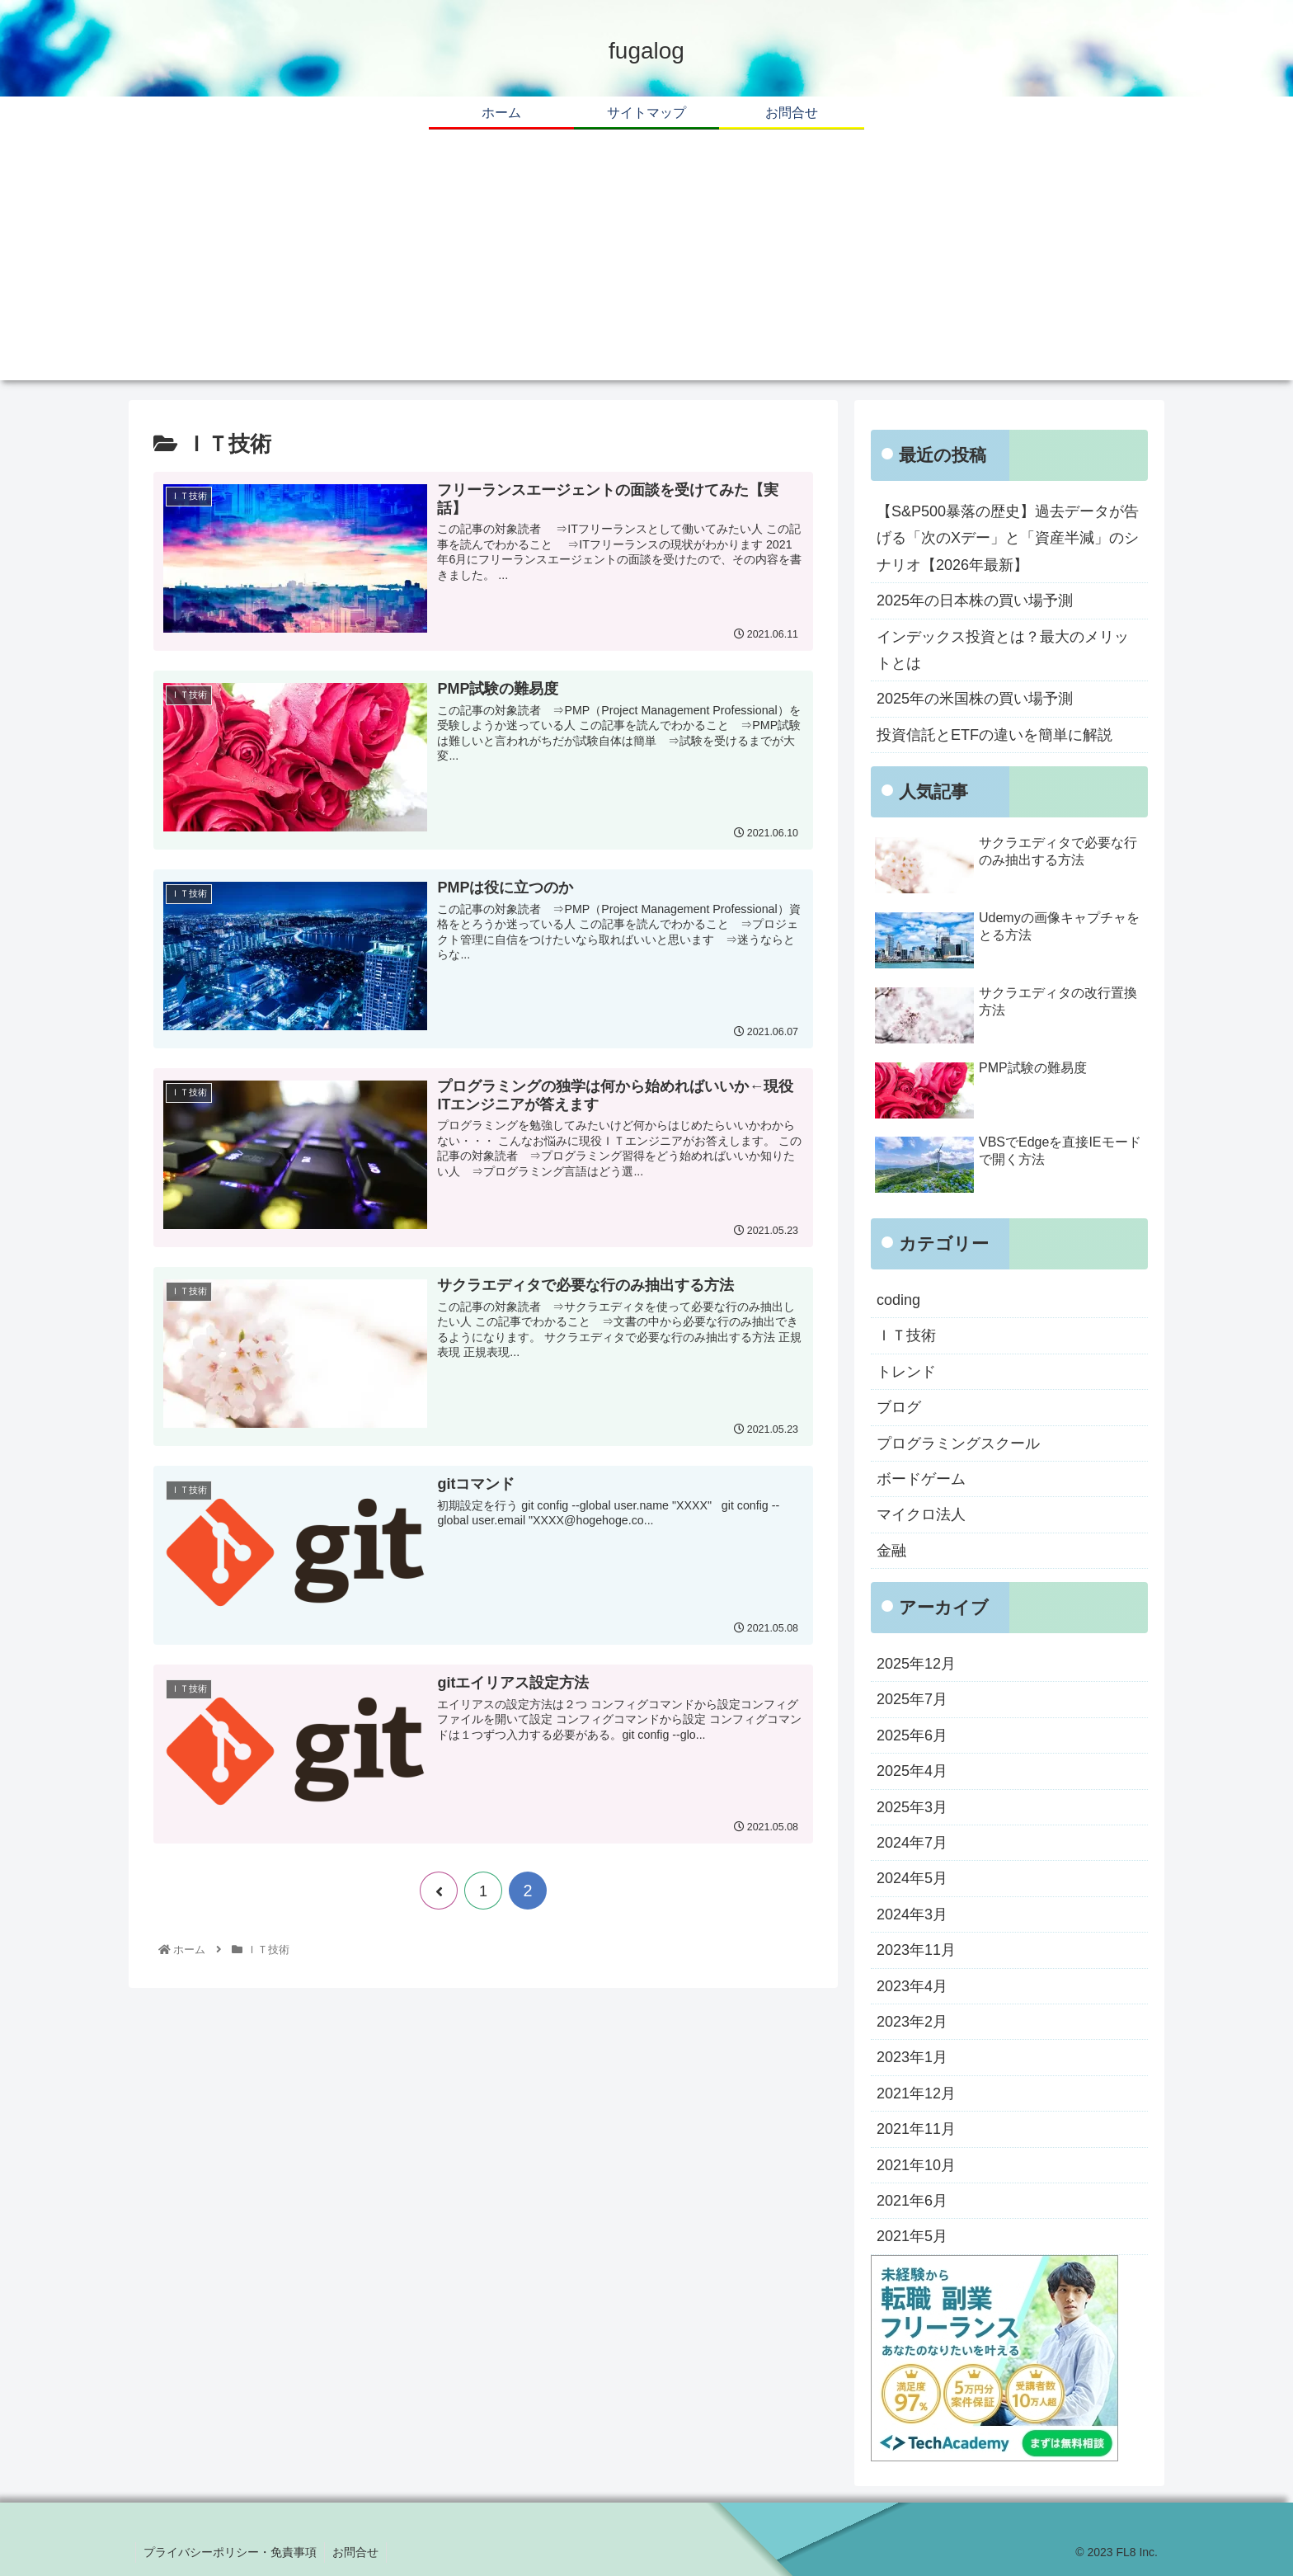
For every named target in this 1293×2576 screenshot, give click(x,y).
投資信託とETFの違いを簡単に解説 (994, 735)
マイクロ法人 (921, 1514)
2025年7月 (912, 1699)
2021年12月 (916, 2093)
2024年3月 (912, 1914)
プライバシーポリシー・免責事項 (230, 2552)
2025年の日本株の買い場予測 (975, 600)
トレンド (906, 1371)
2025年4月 (912, 1771)
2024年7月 (912, 1842)
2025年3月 (912, 1807)
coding (898, 1300)
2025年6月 (912, 1735)
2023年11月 (916, 1950)
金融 (891, 1550)
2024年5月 (912, 1878)
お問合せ (358, 2552)
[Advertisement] (646, 264)
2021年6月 (912, 2200)
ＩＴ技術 (906, 1335)
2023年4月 (912, 1986)
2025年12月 (916, 1663)
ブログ (899, 1407)
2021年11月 (916, 2129)
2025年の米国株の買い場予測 (975, 698)
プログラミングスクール (958, 1443)
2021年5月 (912, 2236)
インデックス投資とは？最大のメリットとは (1003, 650)
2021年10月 (916, 2165)
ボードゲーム (921, 1479)
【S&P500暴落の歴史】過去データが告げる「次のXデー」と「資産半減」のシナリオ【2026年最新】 (1008, 538)
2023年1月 (912, 2057)
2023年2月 (912, 2021)
